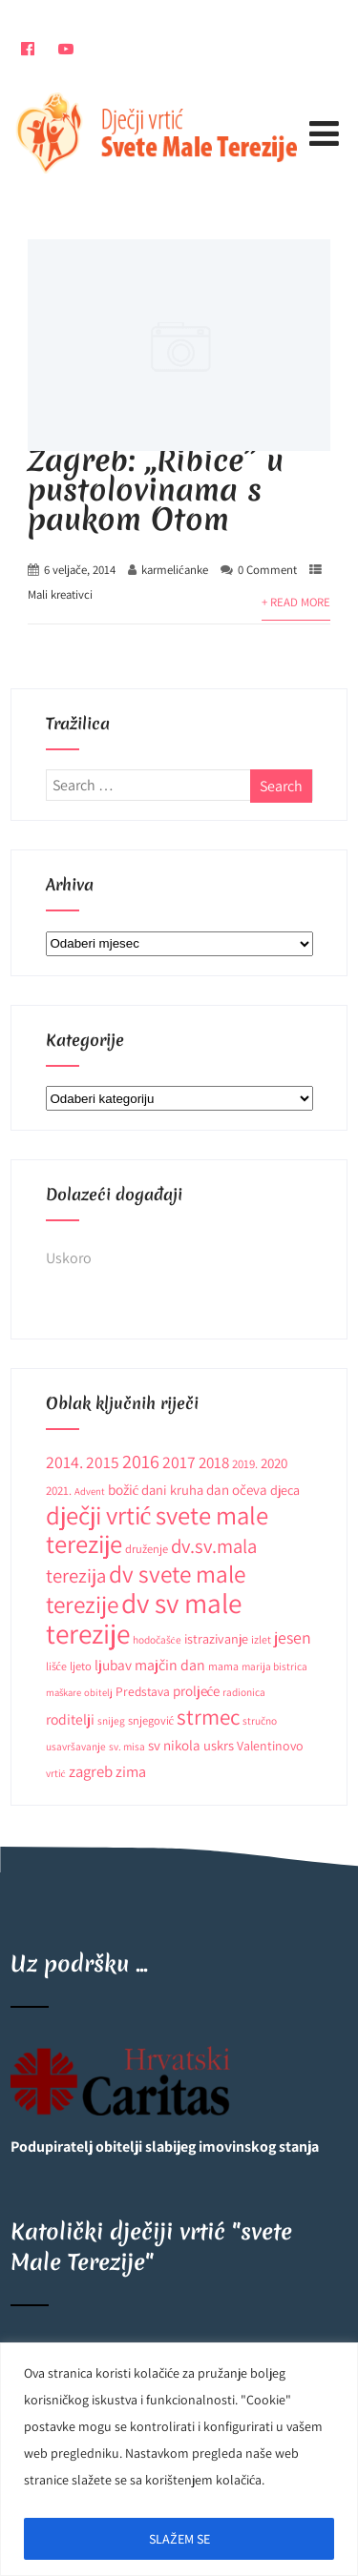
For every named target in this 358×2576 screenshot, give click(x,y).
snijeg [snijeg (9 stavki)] (111, 1720)
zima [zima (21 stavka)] (131, 1771)
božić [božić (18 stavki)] (123, 1489)
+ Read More (296, 602)
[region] (179, 2459)
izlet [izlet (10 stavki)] (261, 1639)
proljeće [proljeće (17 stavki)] (197, 1691)
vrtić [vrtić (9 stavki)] (56, 1773)
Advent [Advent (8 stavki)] (89, 1491)
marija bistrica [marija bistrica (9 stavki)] (274, 1666)
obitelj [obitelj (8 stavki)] (98, 1692)
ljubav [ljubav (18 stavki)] (113, 1664)
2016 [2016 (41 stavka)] (140, 1461)
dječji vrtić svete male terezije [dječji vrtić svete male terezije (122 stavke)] (157, 1530)
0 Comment (267, 570)
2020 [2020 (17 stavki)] (274, 1463)
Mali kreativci (60, 594)
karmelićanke (174, 570)
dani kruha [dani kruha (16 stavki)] (172, 1490)
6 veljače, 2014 (80, 570)
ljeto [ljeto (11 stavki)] (81, 1666)
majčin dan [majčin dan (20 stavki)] (170, 1665)
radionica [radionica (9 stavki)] (243, 1692)
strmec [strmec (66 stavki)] (208, 1716)
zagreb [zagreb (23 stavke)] (91, 1771)
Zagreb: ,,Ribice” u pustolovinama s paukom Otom (156, 490)
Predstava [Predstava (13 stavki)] (143, 1691)
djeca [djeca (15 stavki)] (285, 1490)
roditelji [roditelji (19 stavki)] (70, 1718)
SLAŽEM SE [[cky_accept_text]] (179, 2538)
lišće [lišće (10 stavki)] (56, 1666)
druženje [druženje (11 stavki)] (146, 1549)
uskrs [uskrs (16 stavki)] (218, 1745)
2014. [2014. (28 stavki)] (64, 1462)
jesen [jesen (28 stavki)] (292, 1637)
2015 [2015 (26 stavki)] (102, 1462)
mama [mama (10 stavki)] (223, 1666)
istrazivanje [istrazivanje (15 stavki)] (216, 1638)
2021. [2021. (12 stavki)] (59, 1490)
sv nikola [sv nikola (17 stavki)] (174, 1745)
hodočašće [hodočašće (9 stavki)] (157, 1639)
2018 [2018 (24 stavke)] (214, 1462)
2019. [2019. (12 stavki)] (245, 1464)
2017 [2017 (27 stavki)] (179, 1462)
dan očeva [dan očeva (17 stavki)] (236, 1490)
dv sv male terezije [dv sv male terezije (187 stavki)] (144, 1617)
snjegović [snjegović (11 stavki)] (151, 1720)
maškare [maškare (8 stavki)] (63, 1692)
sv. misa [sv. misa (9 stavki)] (127, 1746)
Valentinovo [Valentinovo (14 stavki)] (270, 1745)
